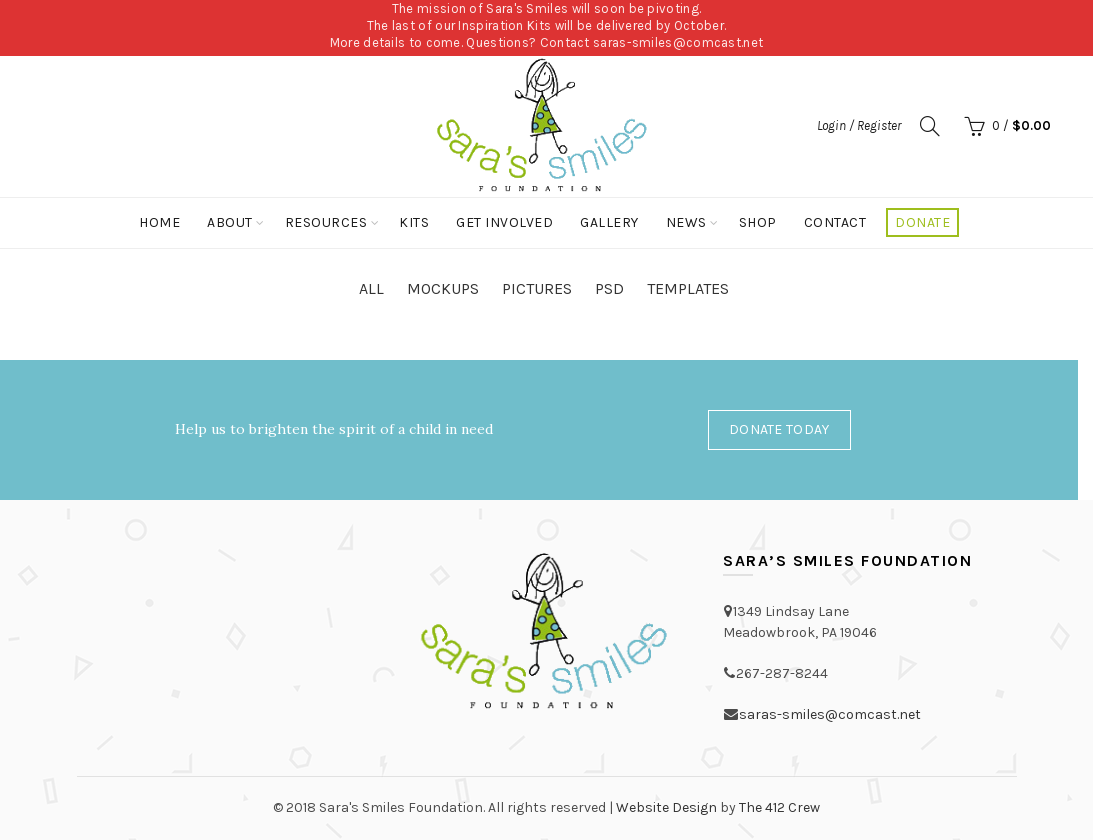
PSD (609, 288)
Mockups (443, 288)
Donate (922, 222)
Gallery (609, 222)
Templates (688, 288)
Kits (414, 222)
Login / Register (859, 125)
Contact (835, 222)
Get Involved (504, 222)
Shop (758, 222)
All (371, 288)
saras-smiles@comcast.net (678, 42)
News (686, 222)
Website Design (666, 807)
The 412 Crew (779, 807)
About (230, 222)
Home (159, 222)
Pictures (537, 288)
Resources (326, 222)
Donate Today (779, 429)
